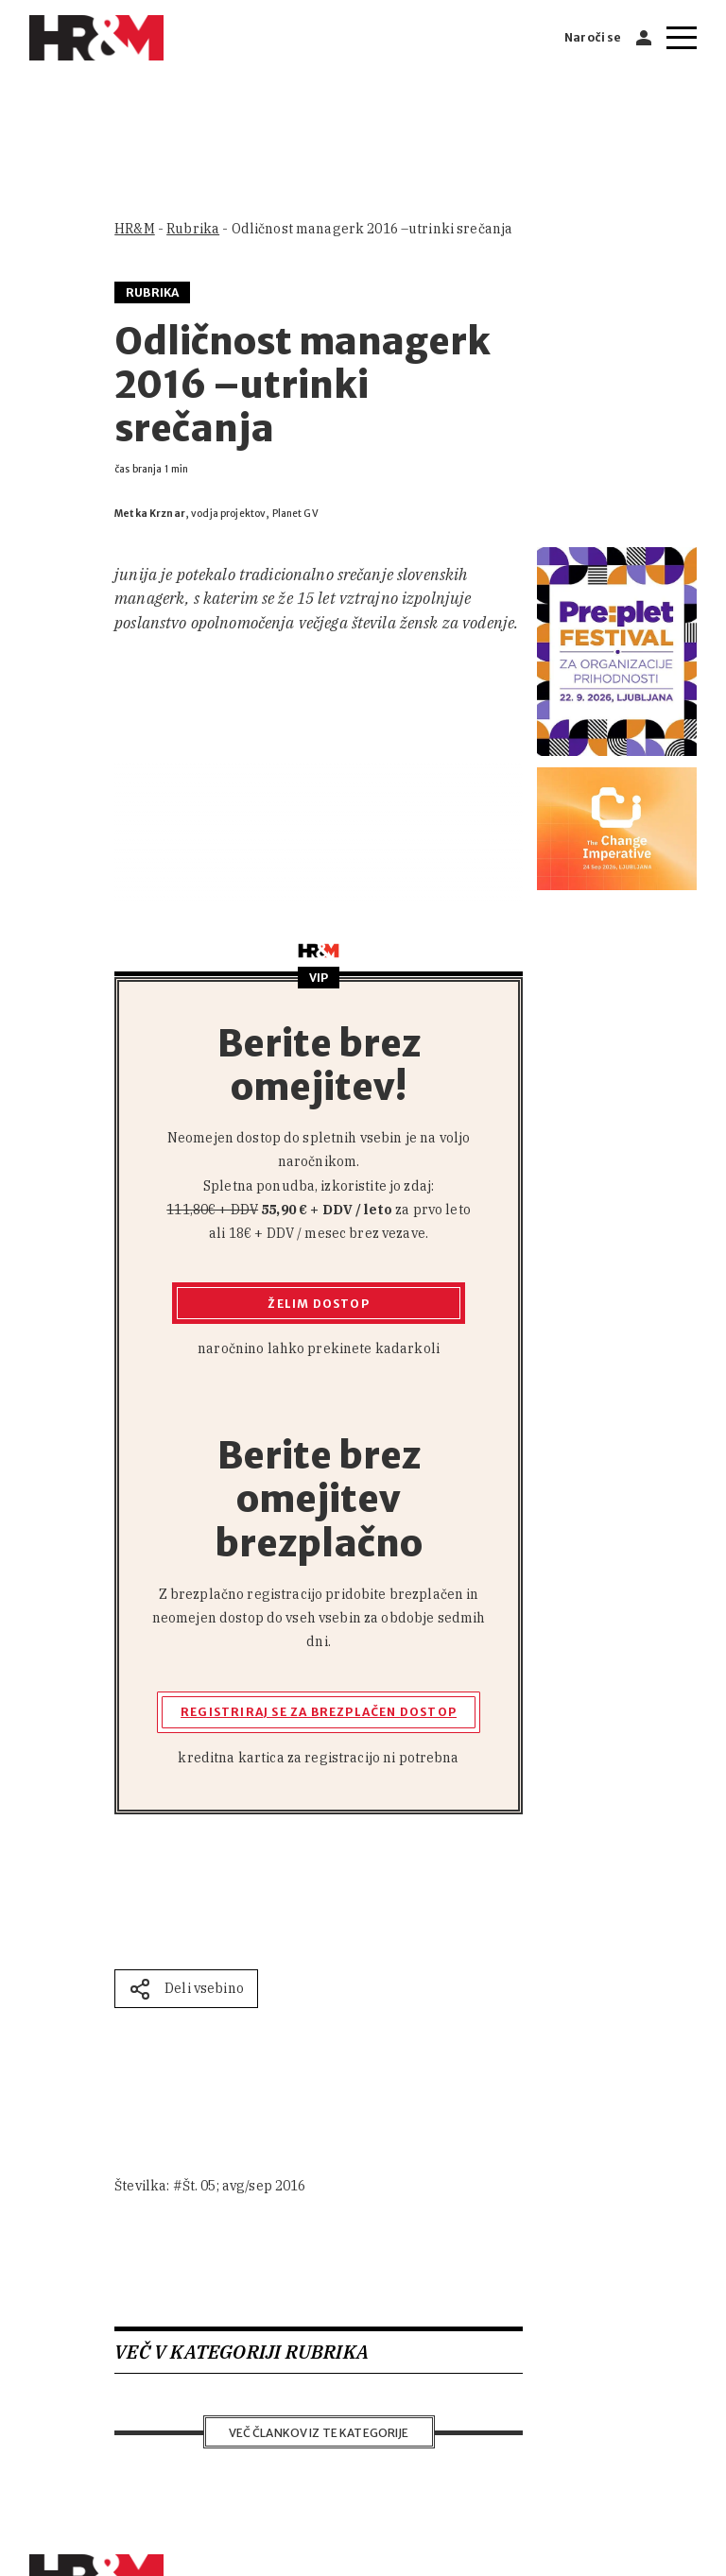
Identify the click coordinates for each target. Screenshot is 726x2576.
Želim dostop (318, 1304)
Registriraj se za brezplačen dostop (319, 1712)
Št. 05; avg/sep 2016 (244, 2185)
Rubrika (192, 228)
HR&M (134, 228)
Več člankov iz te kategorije (319, 2433)
